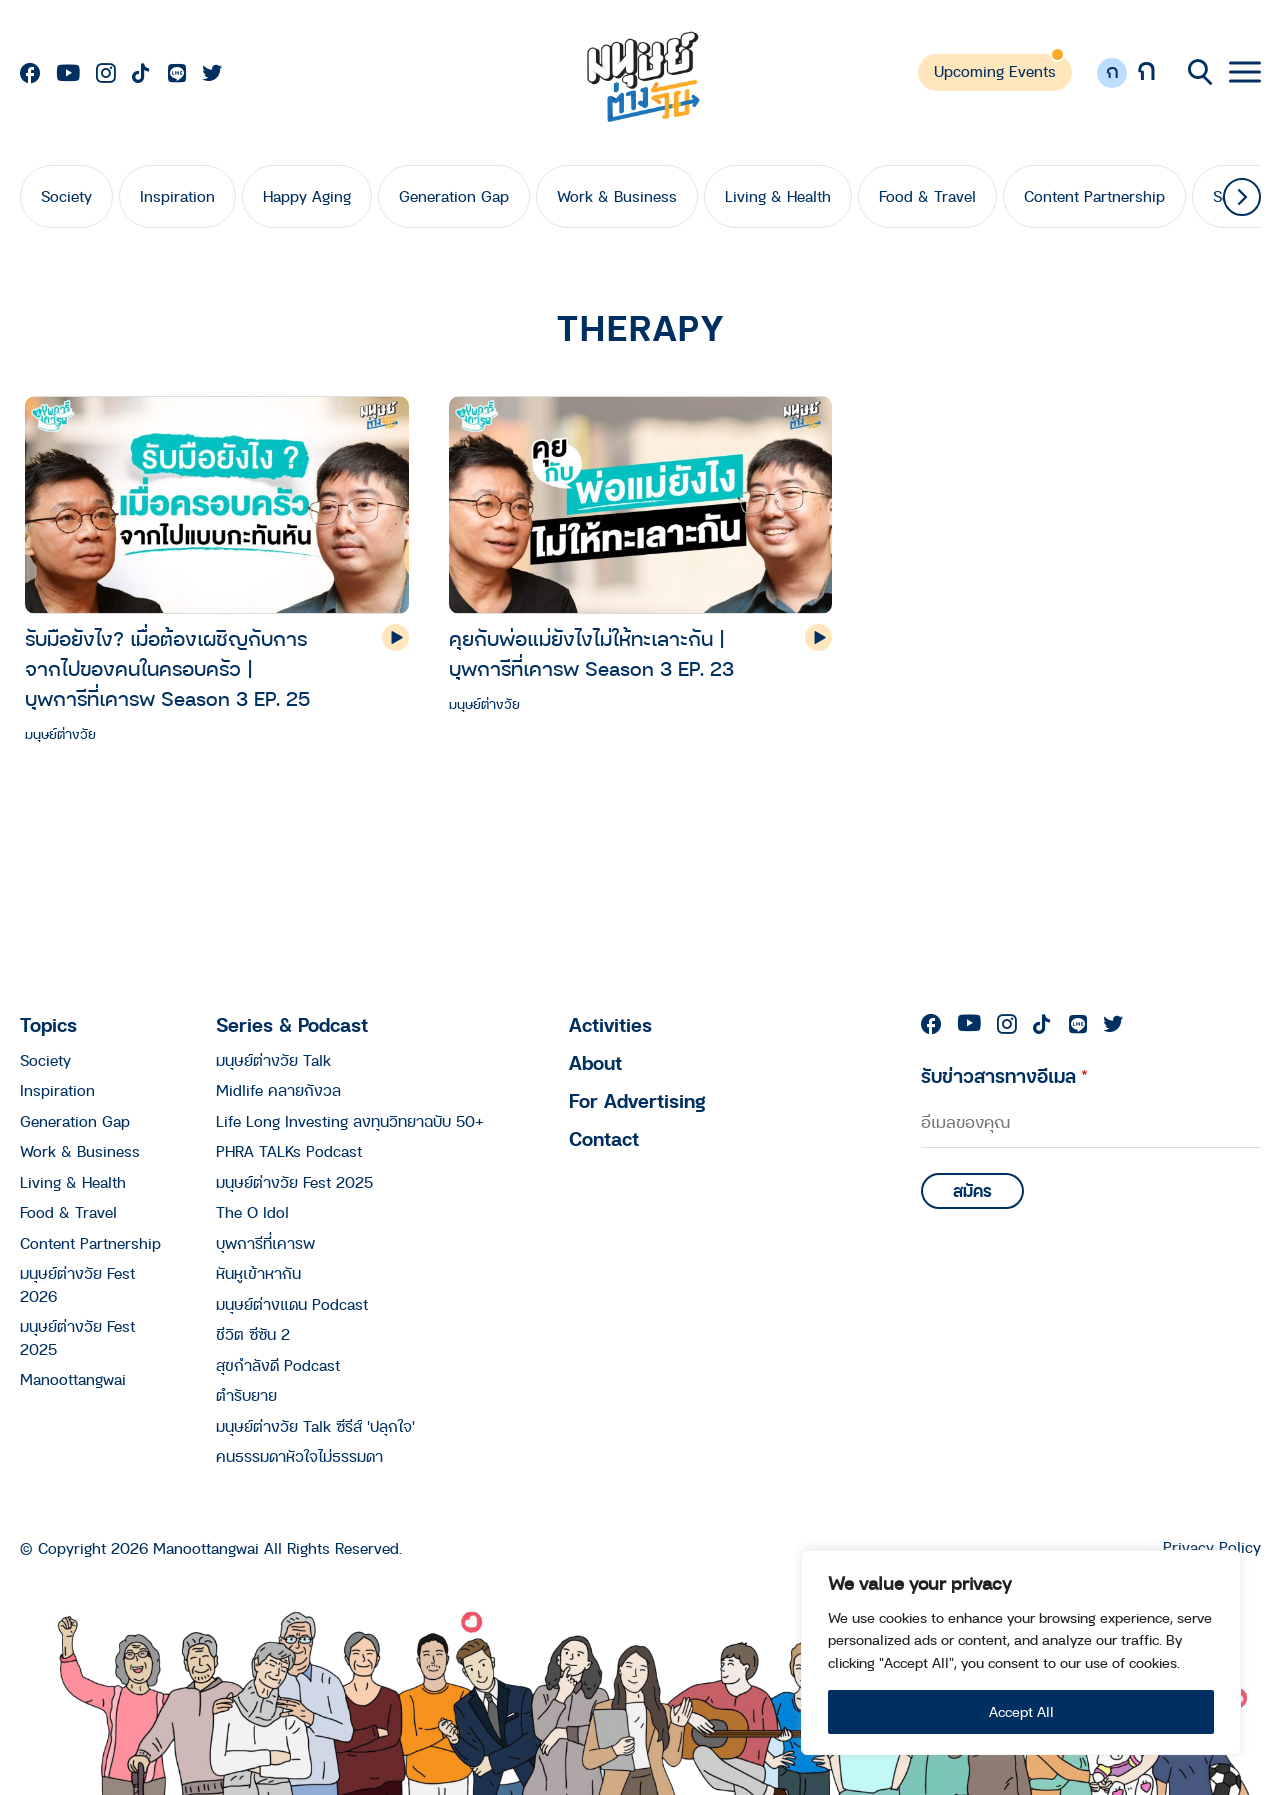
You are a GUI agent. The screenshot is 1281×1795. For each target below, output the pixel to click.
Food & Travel (927, 196)
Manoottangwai (73, 1379)
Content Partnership (1094, 196)
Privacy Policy (1212, 1547)
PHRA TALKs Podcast (289, 1151)
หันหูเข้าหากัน (258, 1273)
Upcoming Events (995, 71)
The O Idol (252, 1212)
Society (66, 196)
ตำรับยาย (246, 1395)
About (595, 1062)
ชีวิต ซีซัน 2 (253, 1334)
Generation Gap (454, 196)
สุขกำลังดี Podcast (278, 1365)
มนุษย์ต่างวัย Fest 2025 (294, 1182)
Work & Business (617, 196)
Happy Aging (307, 196)
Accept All (1021, 1711)
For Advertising (637, 1100)
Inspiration (177, 196)
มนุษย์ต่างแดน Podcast (292, 1304)
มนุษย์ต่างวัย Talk (273, 1060)
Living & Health (778, 196)
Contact (604, 1138)
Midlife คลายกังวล (278, 1090)
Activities (610, 1024)
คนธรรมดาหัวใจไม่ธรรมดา (299, 1456)
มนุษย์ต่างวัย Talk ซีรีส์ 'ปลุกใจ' (315, 1426)
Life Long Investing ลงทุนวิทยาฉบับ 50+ (350, 1121)
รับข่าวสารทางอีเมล (1004, 1075)
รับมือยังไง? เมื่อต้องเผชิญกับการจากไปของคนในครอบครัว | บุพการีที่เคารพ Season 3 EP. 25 (167, 668)
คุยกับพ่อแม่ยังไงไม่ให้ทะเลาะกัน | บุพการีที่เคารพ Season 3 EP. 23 (591, 653)
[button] (1242, 197)
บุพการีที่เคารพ (265, 1243)
